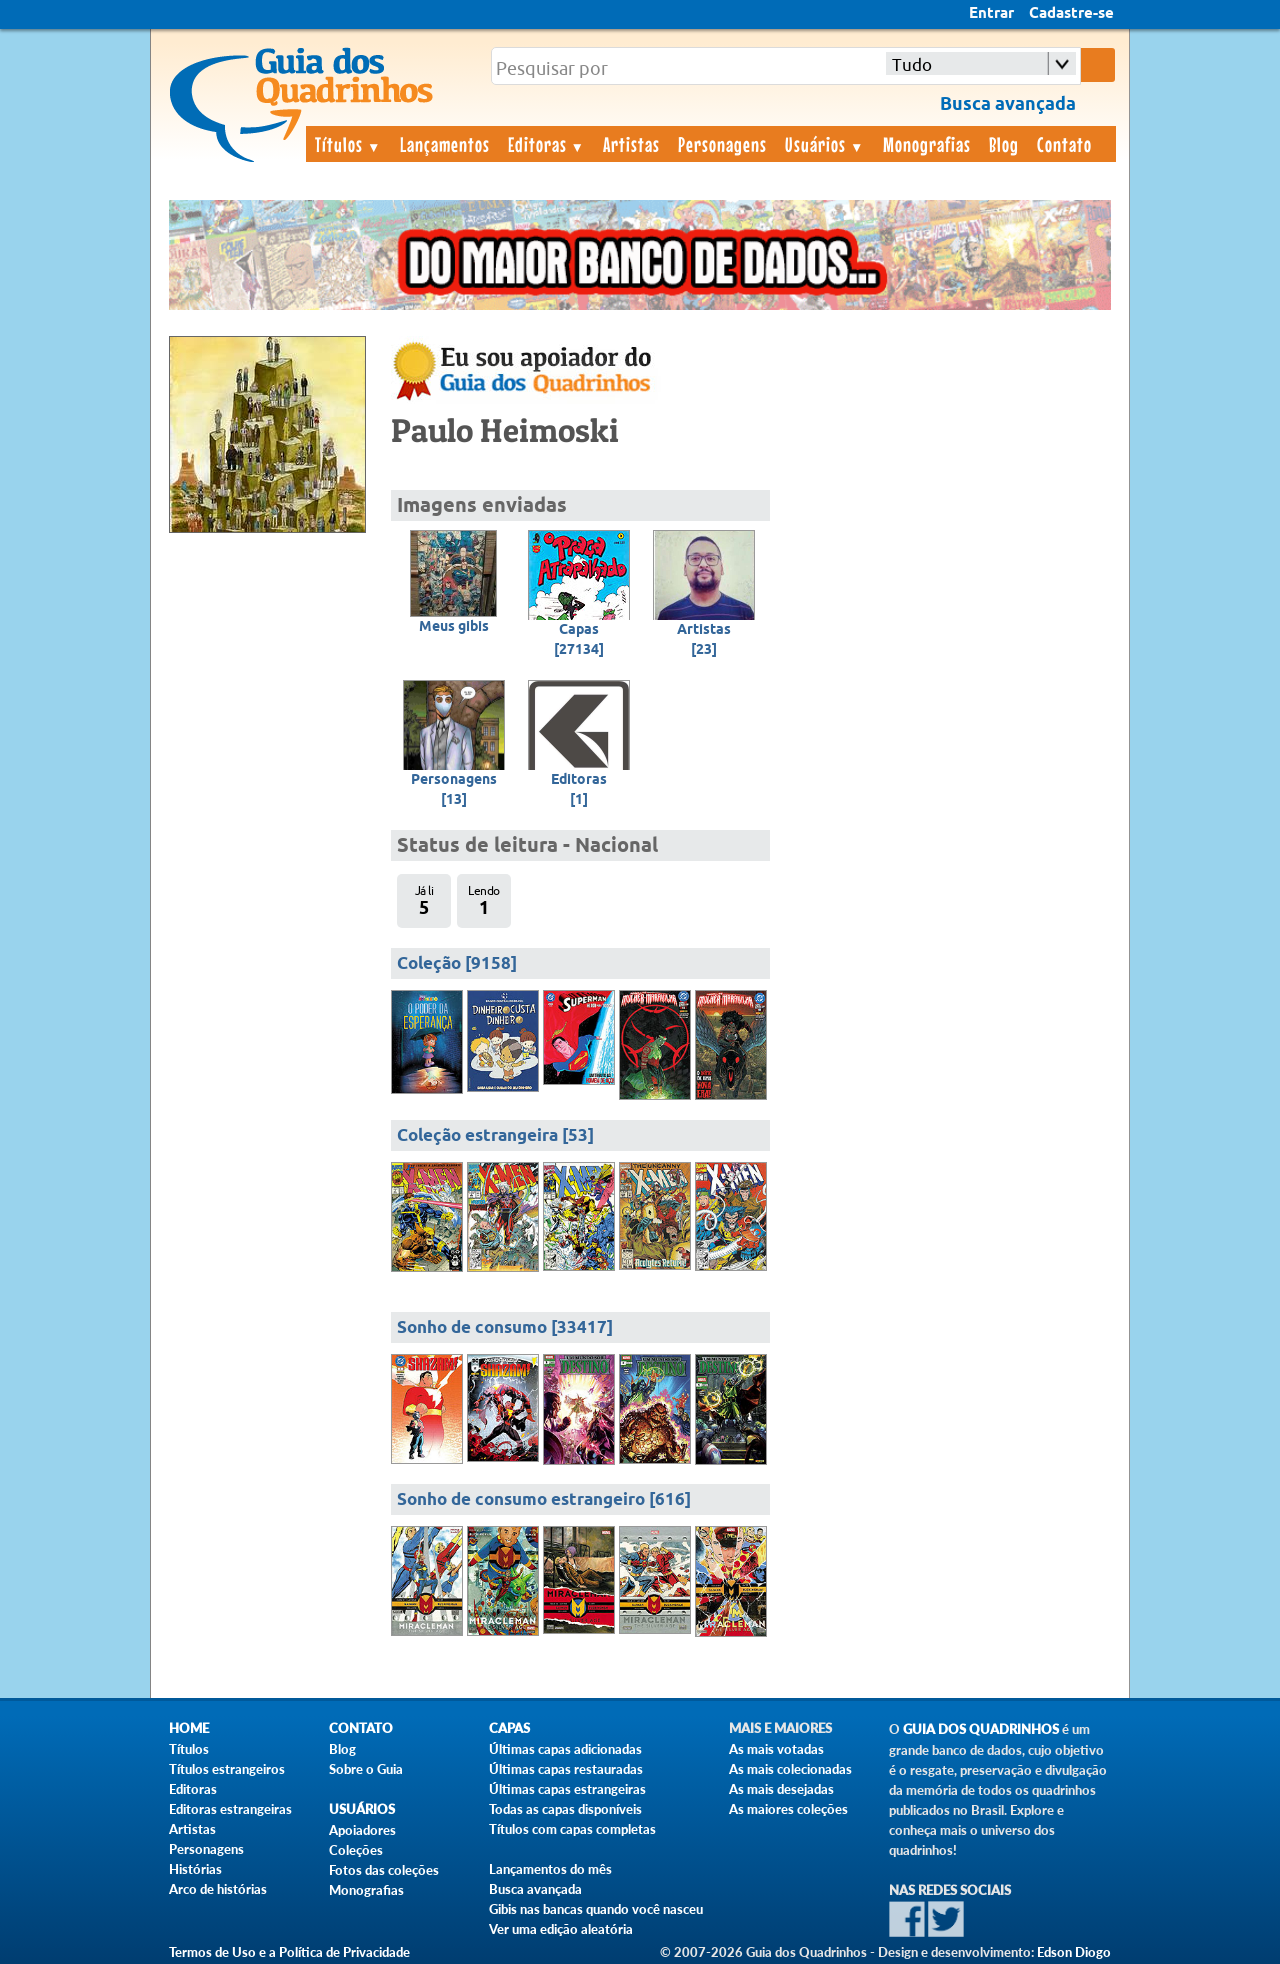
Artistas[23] (704, 640)
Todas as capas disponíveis (565, 1809)
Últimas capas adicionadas (565, 1749)
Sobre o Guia (366, 1769)
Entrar (991, 14)
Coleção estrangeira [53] (495, 1136)
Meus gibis (454, 627)
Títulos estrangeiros (227, 1769)
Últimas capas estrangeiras (567, 1789)
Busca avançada (535, 1889)
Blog (1004, 144)
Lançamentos (445, 144)
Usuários (825, 144)
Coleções (356, 1850)
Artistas (631, 144)
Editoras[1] (579, 790)
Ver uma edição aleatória (561, 1929)
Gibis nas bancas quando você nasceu (596, 1909)
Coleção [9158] (457, 964)
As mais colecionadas (790, 1769)
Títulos (348, 144)
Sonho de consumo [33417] (505, 1328)
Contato (1064, 144)
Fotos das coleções (384, 1870)
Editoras (547, 144)
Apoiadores (362, 1830)
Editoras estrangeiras (230, 1809)
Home (189, 1728)
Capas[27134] (579, 640)
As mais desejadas (781, 1789)
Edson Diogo (1074, 1952)
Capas (509, 1728)
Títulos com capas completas (572, 1829)
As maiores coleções (788, 1809)
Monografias (927, 144)
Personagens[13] (454, 790)
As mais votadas (776, 1749)
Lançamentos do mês (550, 1869)
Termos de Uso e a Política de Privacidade (289, 1952)
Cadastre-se (1071, 14)
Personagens (722, 144)
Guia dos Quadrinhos (981, 1729)
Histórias (195, 1869)
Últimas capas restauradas (566, 1769)
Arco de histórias (218, 1889)
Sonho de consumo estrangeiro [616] (544, 1500)
